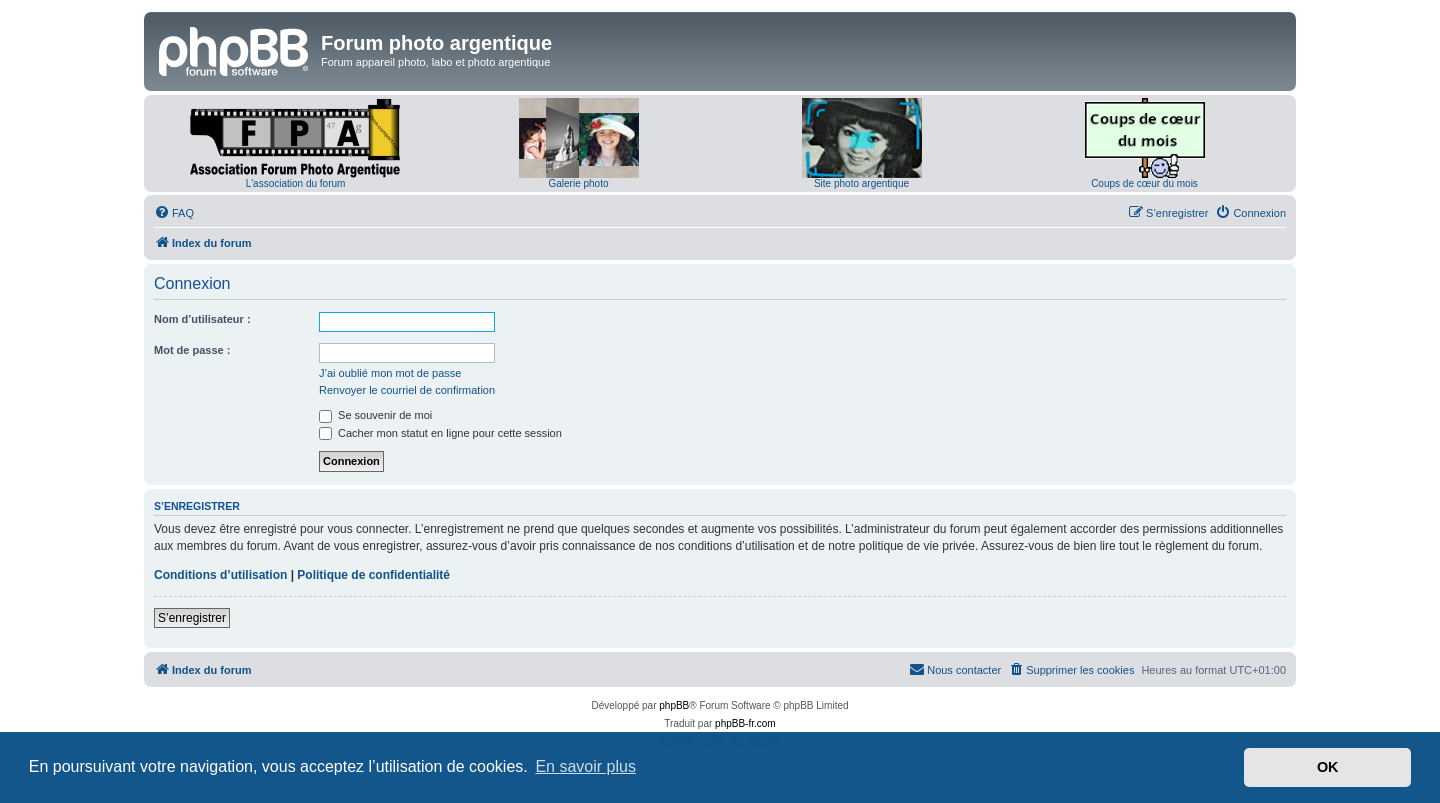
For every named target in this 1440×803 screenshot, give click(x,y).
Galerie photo (578, 183)
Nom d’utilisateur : (202, 319)
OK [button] (1328, 767)
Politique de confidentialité (373, 575)
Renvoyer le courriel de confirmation (407, 390)
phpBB (674, 705)
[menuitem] (174, 213)
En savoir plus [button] (585, 766)
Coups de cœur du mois (1144, 183)
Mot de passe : (192, 350)
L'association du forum (296, 183)
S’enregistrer (192, 618)
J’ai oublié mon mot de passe (390, 373)
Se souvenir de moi (375, 415)
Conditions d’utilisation (220, 575)
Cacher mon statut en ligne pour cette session (440, 433)
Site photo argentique (861, 183)
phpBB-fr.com (745, 723)
